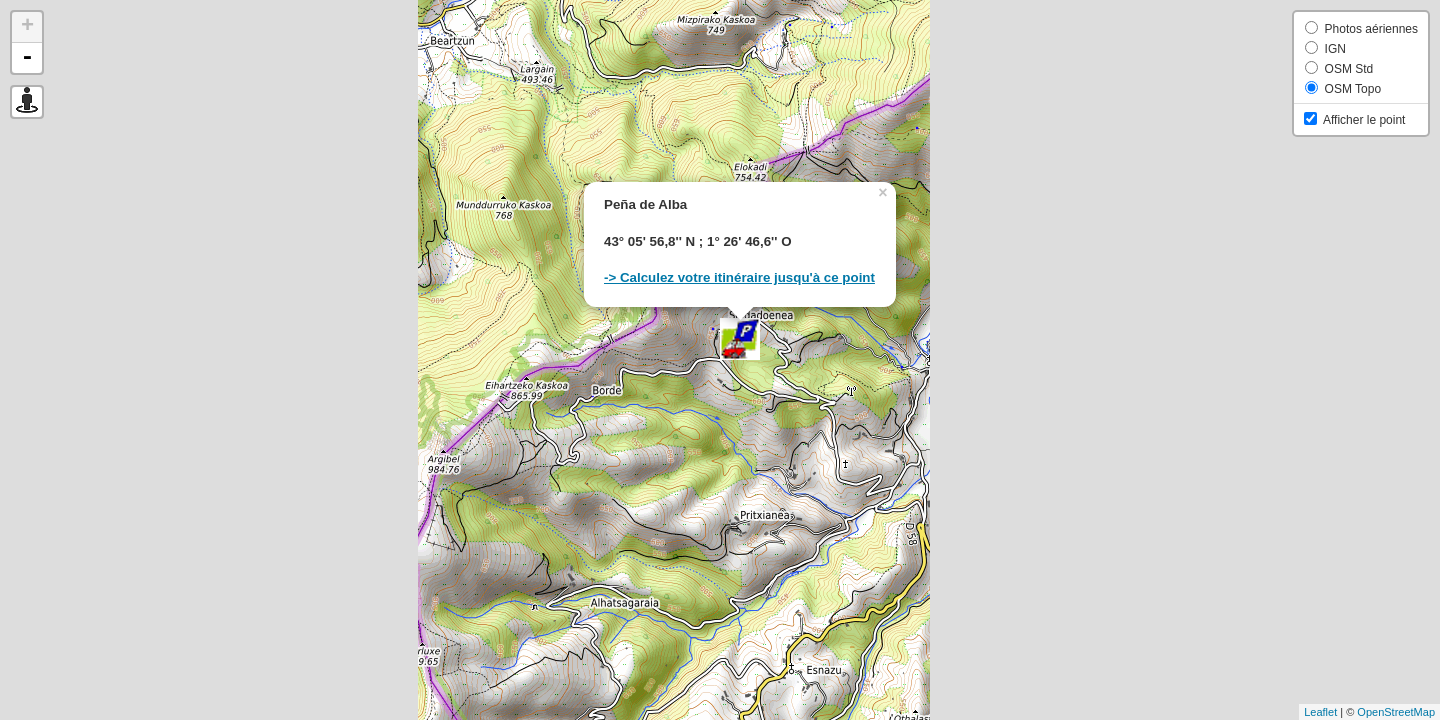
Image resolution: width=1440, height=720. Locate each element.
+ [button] (27, 27)
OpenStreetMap (1396, 712)
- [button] (27, 58)
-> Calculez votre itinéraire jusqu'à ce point (739, 277)
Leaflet (1320, 712)
